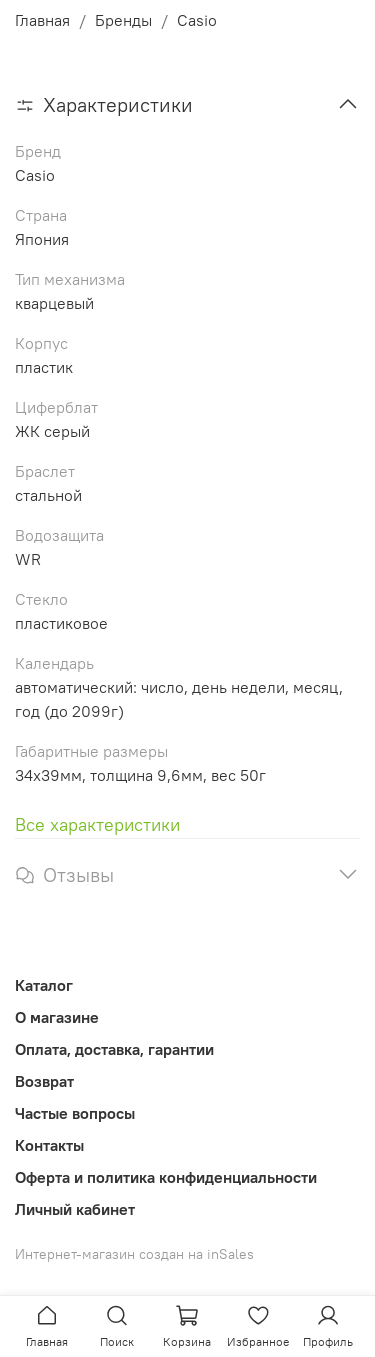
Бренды (123, 20)
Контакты (49, 1145)
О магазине (57, 1017)
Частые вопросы (75, 1113)
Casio (197, 20)
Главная (42, 20)
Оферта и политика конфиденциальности (166, 1177)
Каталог (44, 985)
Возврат (44, 1081)
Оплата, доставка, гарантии (114, 1049)
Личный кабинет (75, 1209)
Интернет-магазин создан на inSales (134, 1254)
